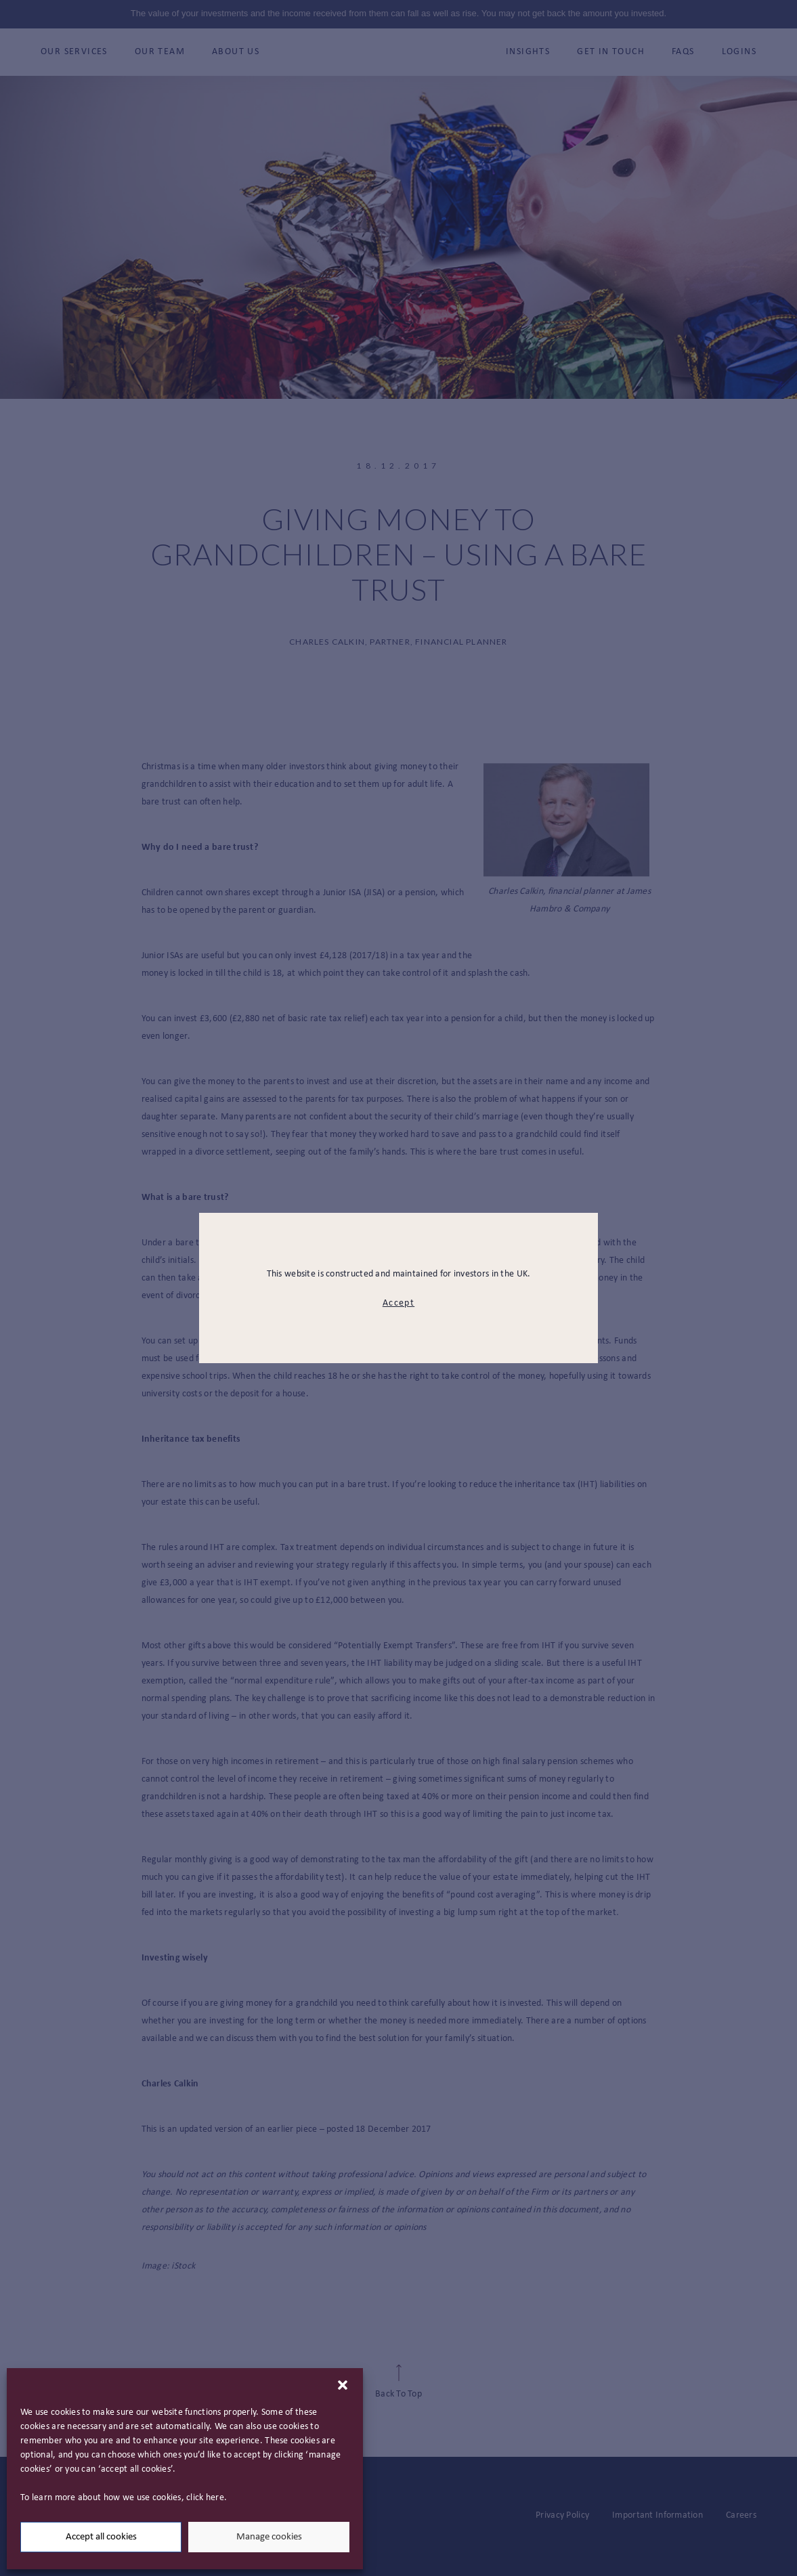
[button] (342, 2385)
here (215, 2498)
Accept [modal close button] (398, 1303)
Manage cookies (269, 2537)
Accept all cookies (101, 2537)
